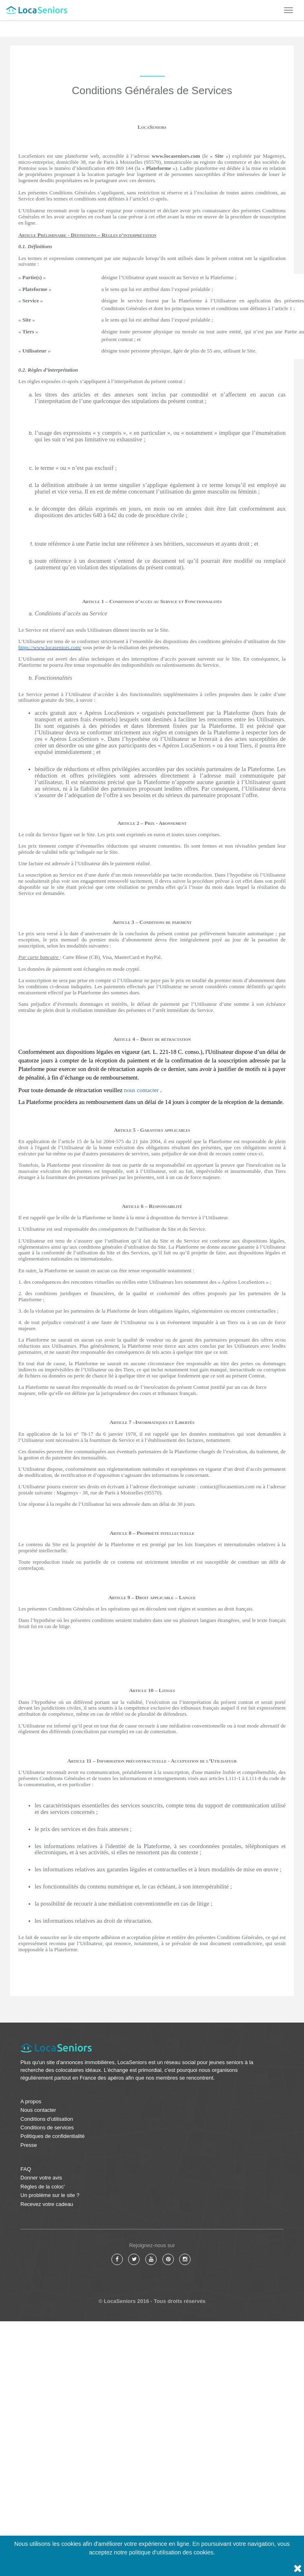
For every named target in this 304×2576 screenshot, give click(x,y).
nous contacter (141, 1090)
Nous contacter (38, 2110)
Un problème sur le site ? (50, 2195)
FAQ (25, 2169)
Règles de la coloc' (42, 2187)
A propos (30, 2101)
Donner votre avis (41, 2178)
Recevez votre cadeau (46, 2204)
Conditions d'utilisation (46, 2119)
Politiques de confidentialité (52, 2136)
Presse (28, 2145)
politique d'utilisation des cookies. (172, 2552)
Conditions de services (47, 2127)
